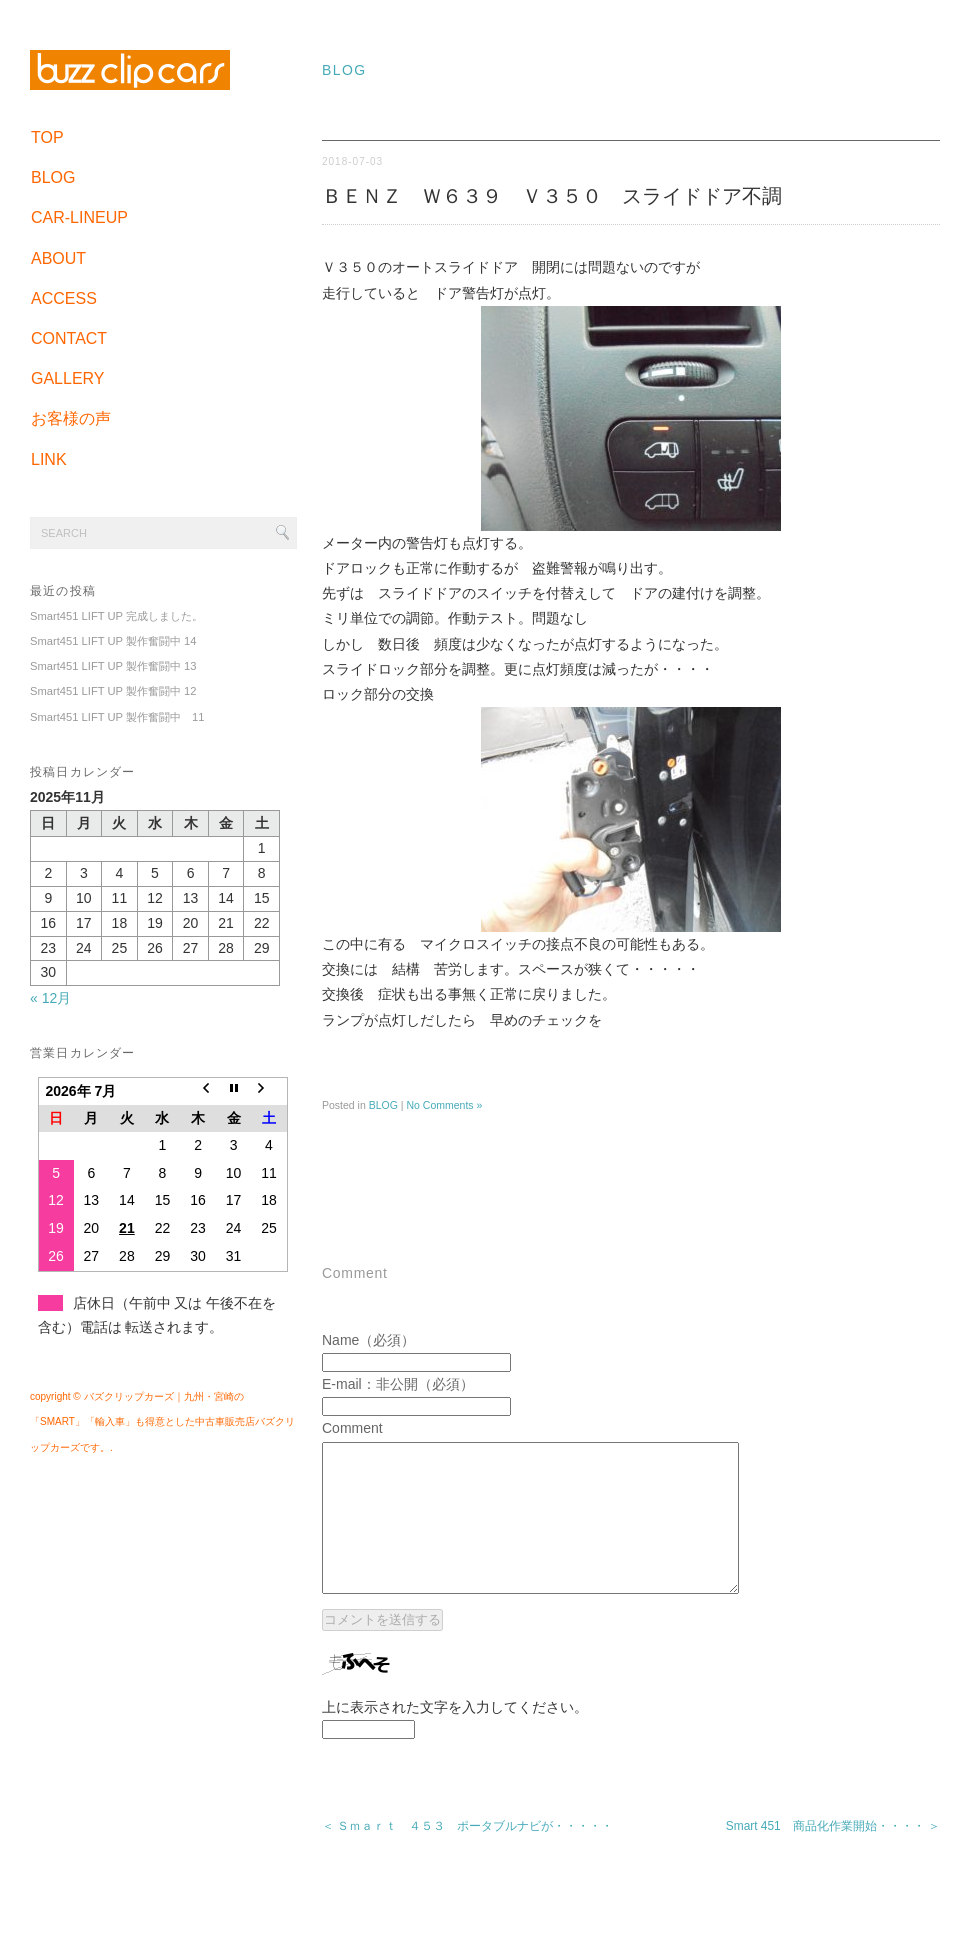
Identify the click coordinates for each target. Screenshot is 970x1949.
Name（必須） (368, 1340)
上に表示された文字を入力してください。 (455, 1737)
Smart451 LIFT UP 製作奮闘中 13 (113, 666)
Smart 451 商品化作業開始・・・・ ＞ (833, 1856)
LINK (49, 459)
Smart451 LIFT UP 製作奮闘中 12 (113, 691)
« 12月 (50, 998)
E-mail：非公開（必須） (398, 1384)
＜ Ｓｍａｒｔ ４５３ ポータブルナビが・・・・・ (467, 1856)
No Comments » (444, 1105)
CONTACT (69, 338)
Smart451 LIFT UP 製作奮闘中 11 (117, 717)
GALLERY (68, 378)
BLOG (53, 177)
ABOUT (58, 258)
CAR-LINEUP (79, 217)
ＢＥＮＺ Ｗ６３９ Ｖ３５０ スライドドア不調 (552, 196)
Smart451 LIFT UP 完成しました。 (116, 616)
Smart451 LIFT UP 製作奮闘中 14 (113, 641)
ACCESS (64, 298)
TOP (47, 137)
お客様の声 (71, 418)
